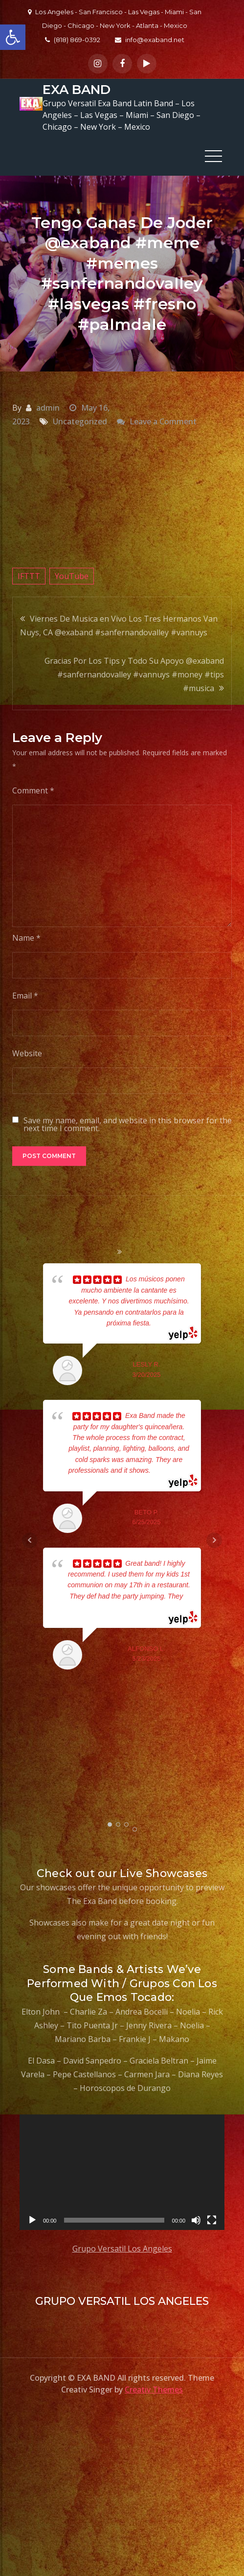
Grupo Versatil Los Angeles (122, 2248)
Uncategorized (80, 421)
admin (48, 407)
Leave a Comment (163, 421)
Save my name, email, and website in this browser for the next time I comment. (127, 1124)
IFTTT (29, 575)
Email (25, 995)
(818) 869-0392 (72, 40)
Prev (30, 1540)
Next (214, 1540)
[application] (122, 2172)
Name (26, 937)
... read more (170, 1470)
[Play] (32, 2220)
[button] (12, 37)
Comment (33, 790)
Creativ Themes (154, 2389)
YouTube (72, 575)
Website (27, 1053)
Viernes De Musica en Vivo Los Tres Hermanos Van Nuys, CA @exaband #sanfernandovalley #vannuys (119, 625)
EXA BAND (77, 89)
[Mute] (196, 2220)
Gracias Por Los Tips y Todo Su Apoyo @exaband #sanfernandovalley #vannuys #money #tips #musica (134, 674)
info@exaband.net (149, 40)
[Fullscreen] (212, 2220)
